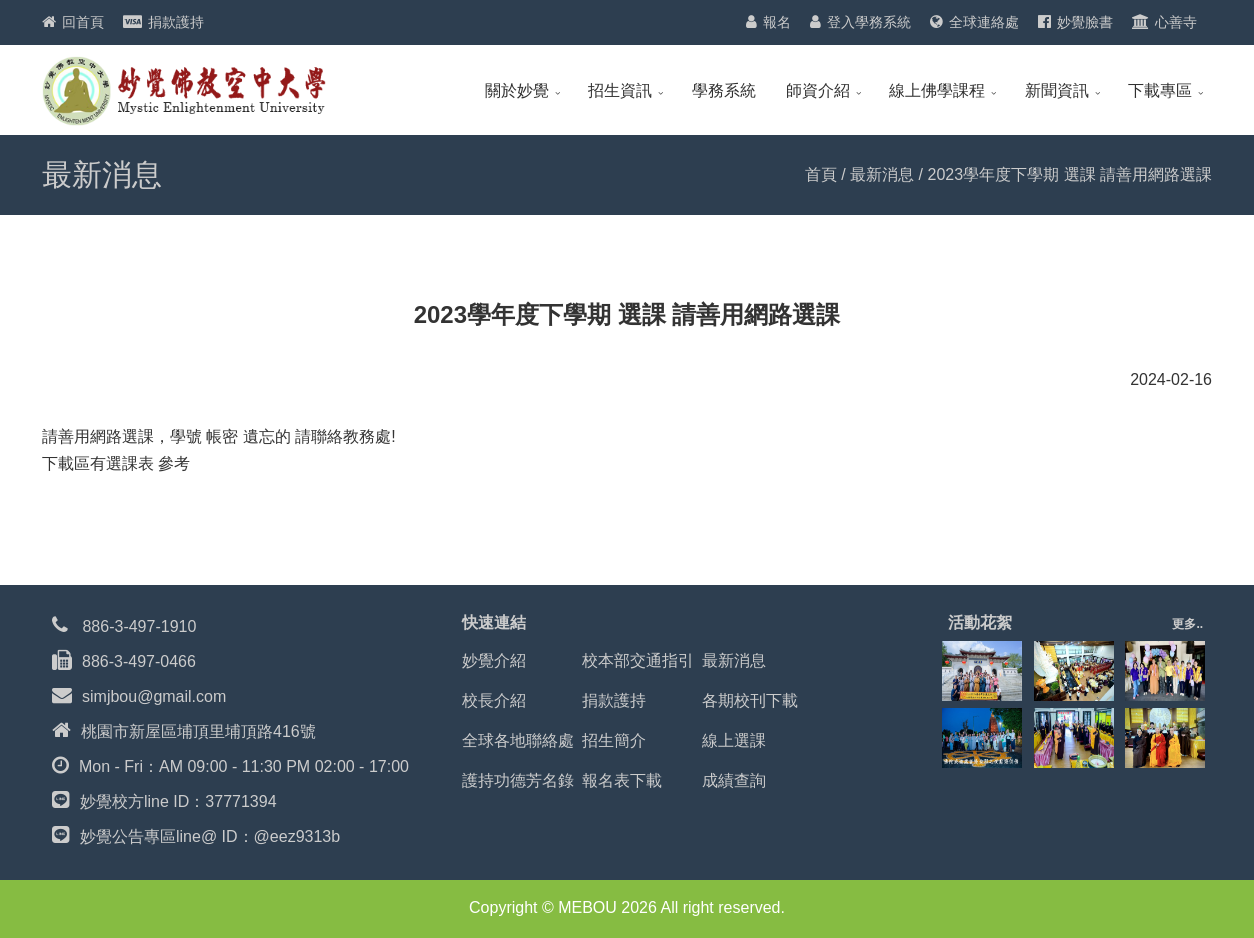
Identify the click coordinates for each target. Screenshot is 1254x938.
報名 (777, 22)
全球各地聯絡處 (518, 740)
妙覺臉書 (1085, 22)
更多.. (1187, 624)
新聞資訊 (1057, 90)
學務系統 (724, 90)
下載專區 (1160, 90)
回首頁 (83, 22)
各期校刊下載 (750, 700)
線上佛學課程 (937, 90)
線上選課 (734, 740)
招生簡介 (614, 740)
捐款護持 (176, 22)
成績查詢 (734, 780)
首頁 (821, 174)
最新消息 (882, 174)
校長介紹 (494, 700)
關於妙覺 (517, 90)
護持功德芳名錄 (518, 780)
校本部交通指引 (638, 660)
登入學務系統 (869, 22)
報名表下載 (622, 780)
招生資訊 (620, 90)
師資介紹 (818, 90)
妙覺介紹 (494, 660)
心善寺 (1176, 22)
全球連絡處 (984, 22)
